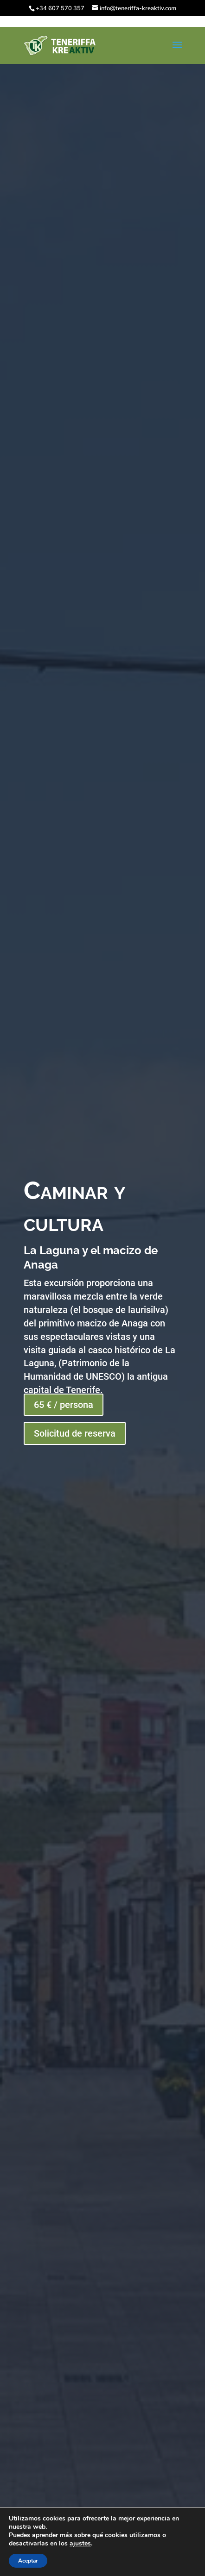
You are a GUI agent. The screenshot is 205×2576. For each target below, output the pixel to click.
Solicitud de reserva (74, 1433)
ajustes (80, 2543)
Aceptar (28, 2560)
